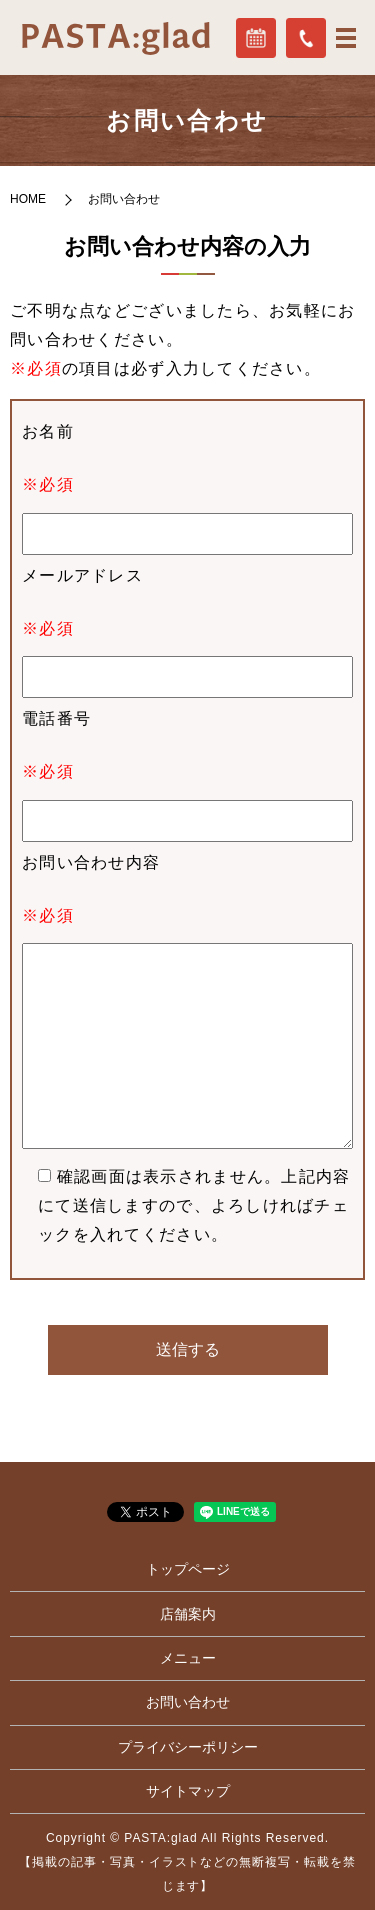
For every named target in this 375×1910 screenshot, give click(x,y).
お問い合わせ (188, 1702)
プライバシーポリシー (188, 1747)
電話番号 (56, 718)
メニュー (188, 1658)
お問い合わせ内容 (91, 862)
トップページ (188, 1569)
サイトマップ (188, 1791)
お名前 (48, 431)
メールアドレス (82, 575)
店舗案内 (188, 1614)
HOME (28, 199)
